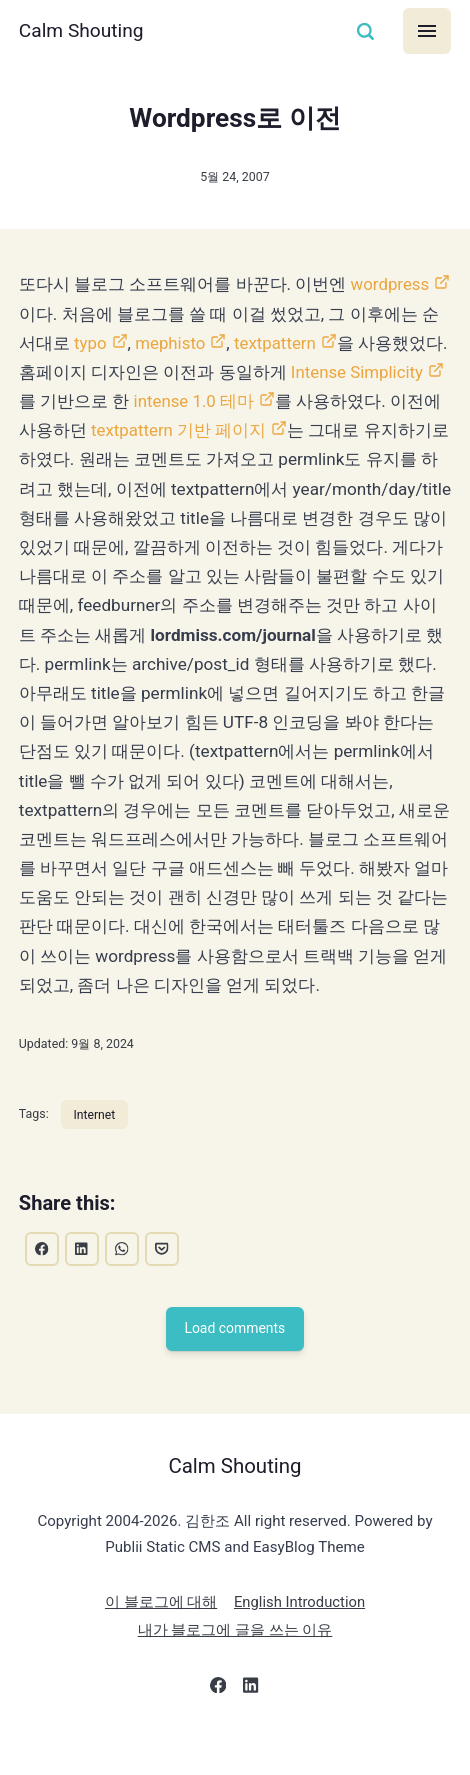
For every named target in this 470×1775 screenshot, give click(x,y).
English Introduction (300, 1634)
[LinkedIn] (251, 1721)
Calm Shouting (82, 30)
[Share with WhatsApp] (123, 1279)
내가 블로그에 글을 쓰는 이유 (235, 1662)
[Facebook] (218, 1721)
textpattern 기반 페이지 (277, 430)
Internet (95, 1143)
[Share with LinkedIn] (83, 1279)
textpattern (294, 343)
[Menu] (427, 31)
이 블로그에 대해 (160, 1634)
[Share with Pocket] (164, 1279)
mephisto (188, 343)
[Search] (365, 31)
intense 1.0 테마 (290, 401)
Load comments (235, 1360)
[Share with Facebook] (42, 1279)
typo (107, 343)
